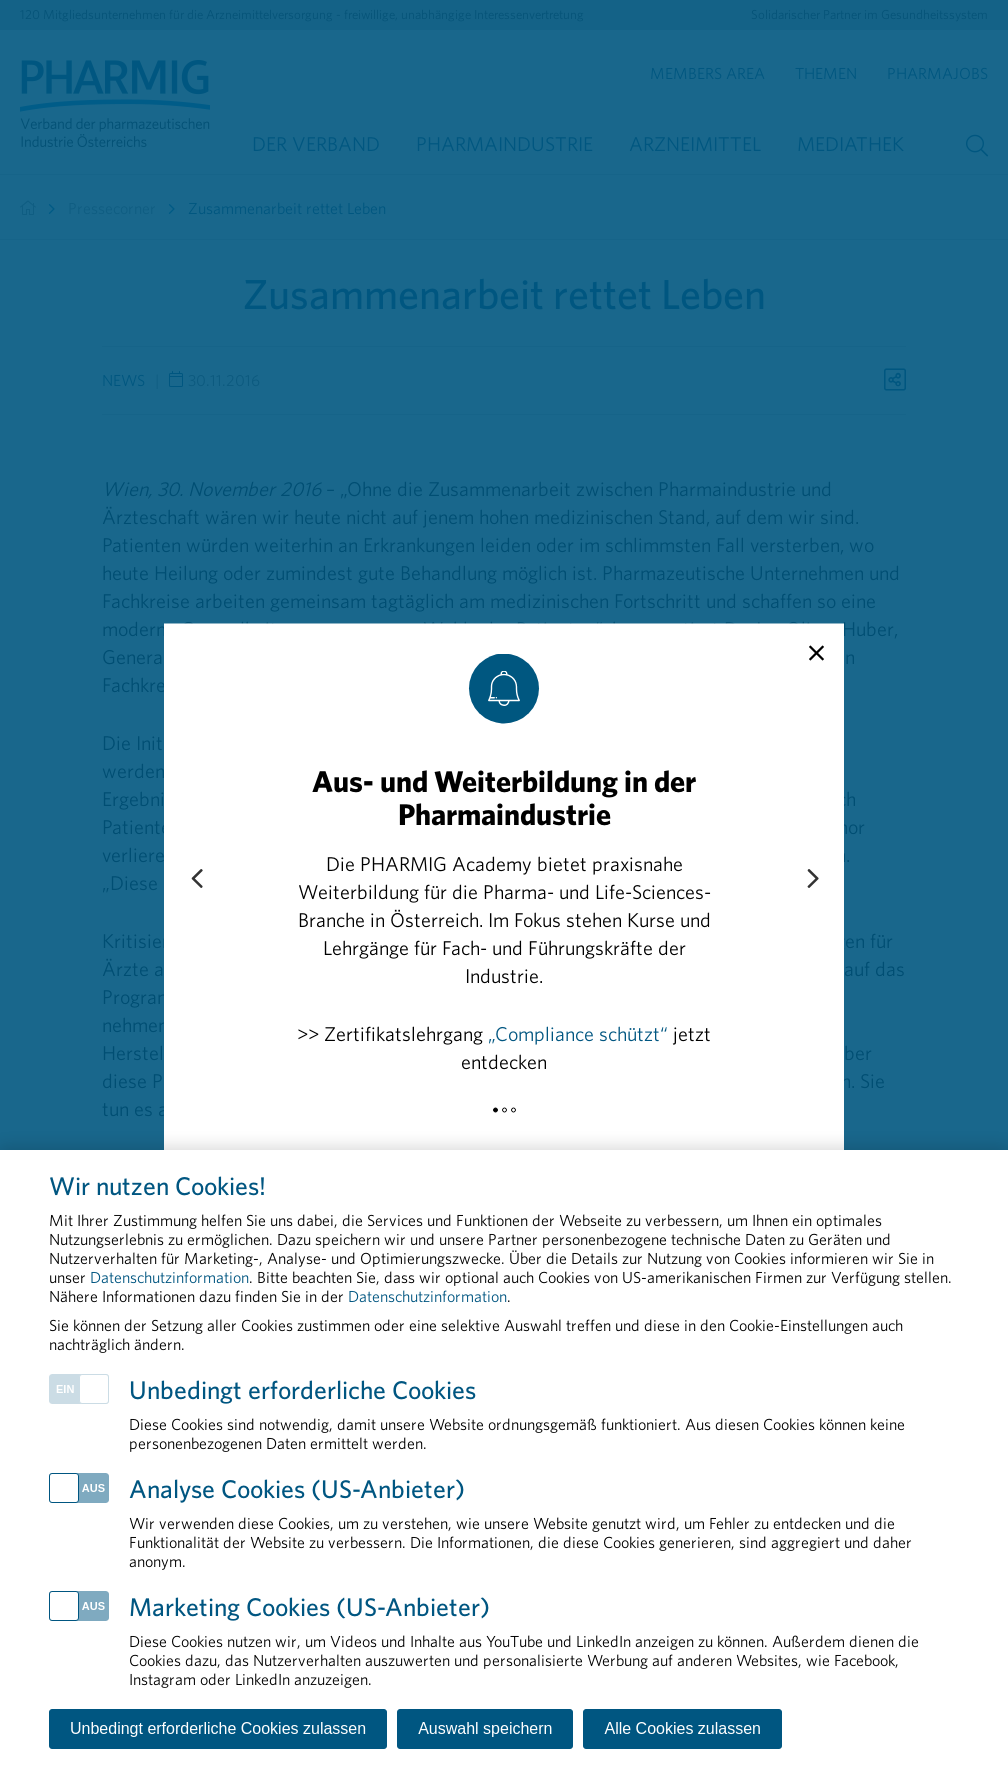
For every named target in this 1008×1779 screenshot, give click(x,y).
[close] (816, 653)
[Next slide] (812, 879)
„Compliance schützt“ (578, 1032)
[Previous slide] (196, 879)
